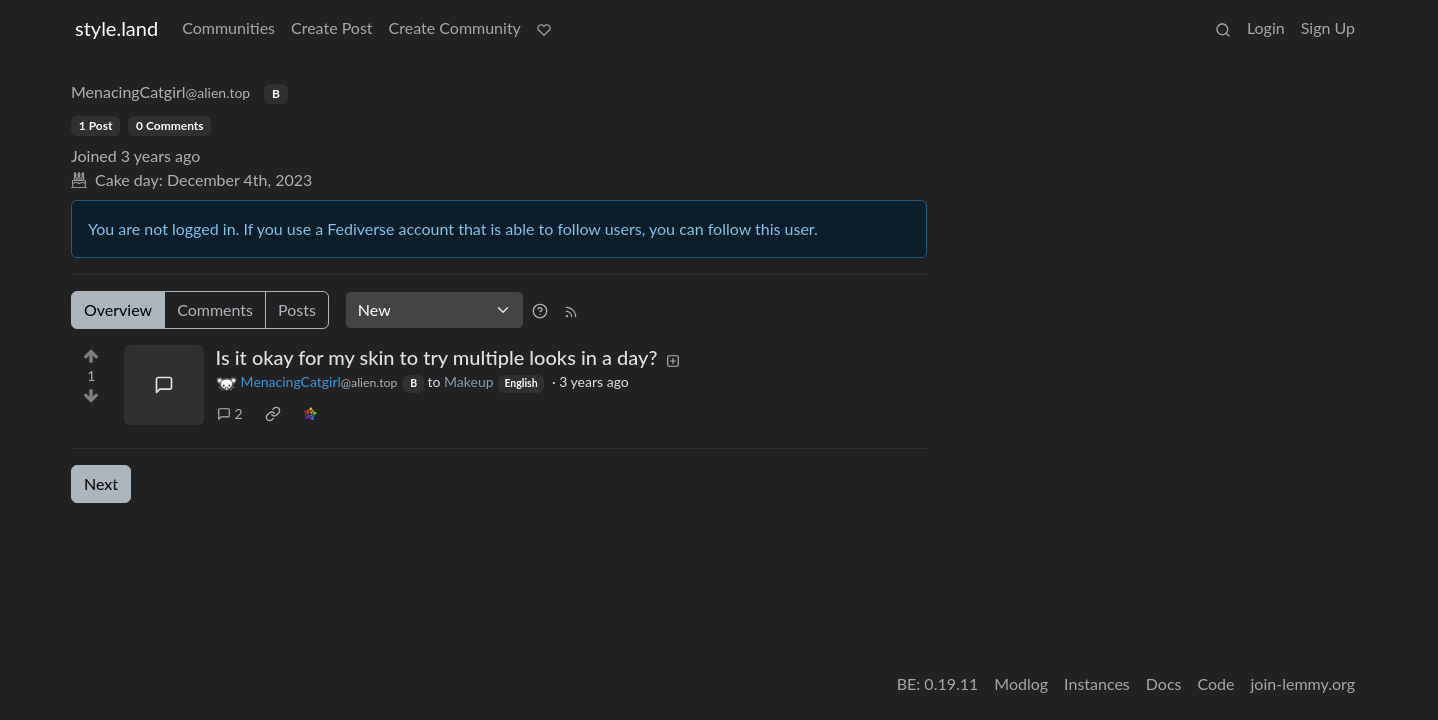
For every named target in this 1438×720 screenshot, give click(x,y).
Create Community (455, 27)
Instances (1097, 683)
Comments (215, 309)
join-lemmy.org (1303, 683)
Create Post (332, 27)
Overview (118, 309)
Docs (1164, 683)
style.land (116, 28)
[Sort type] (434, 310)
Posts (297, 309)
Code (1216, 683)
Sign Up (1328, 27)
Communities (228, 27)
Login (1266, 27)
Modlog (1021, 683)
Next (101, 483)
